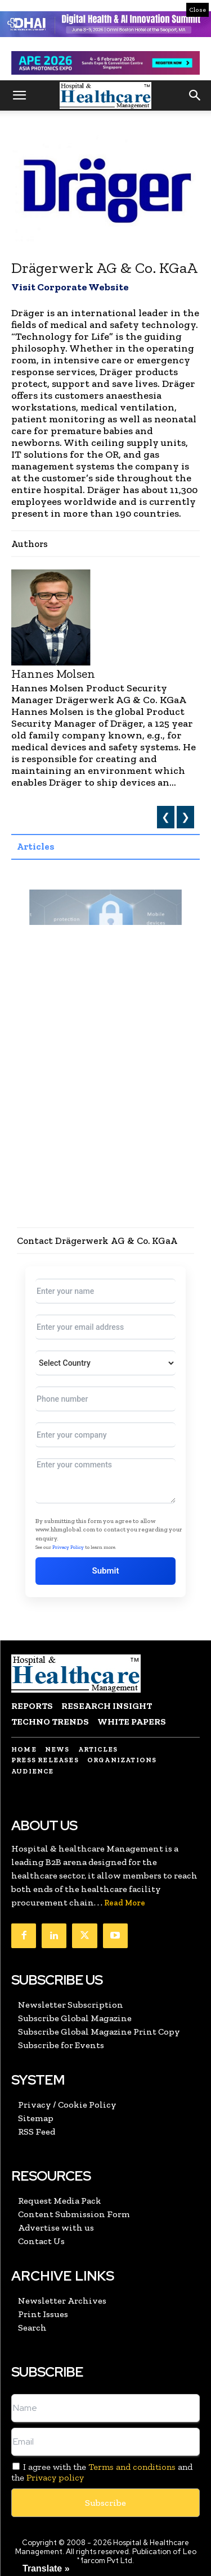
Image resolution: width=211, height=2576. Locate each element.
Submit (105, 1571)
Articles (36, 846)
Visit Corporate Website (70, 287)
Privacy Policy (68, 1547)
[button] (19, 95)
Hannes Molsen (53, 673)
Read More (124, 1903)
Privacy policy (55, 2477)
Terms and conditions (132, 2466)
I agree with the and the (101, 2472)
